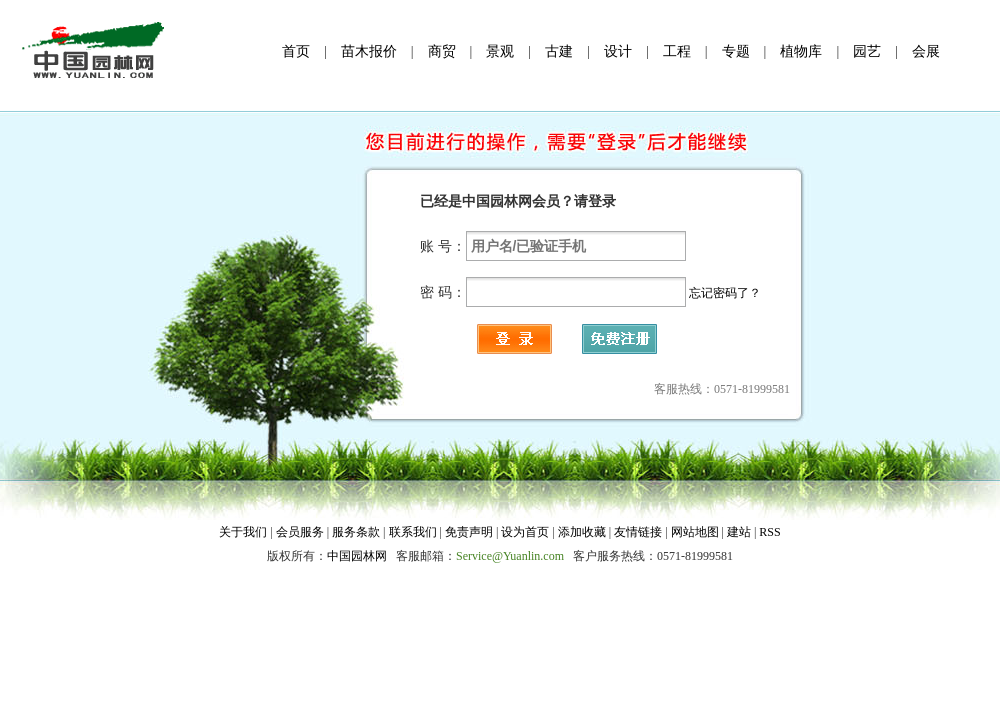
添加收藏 (582, 532)
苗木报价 (369, 51)
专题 (736, 51)
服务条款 (356, 532)
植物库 (801, 51)
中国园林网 (357, 556)
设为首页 (525, 532)
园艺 (867, 51)
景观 (500, 51)
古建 (559, 51)
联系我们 (413, 532)
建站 (739, 532)
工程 (677, 51)
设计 (618, 51)
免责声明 (470, 532)
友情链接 (638, 532)
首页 (296, 51)
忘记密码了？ (725, 293)
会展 (926, 51)
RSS (769, 532)
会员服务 (301, 532)
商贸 (442, 51)
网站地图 (695, 532)
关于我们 (243, 532)
